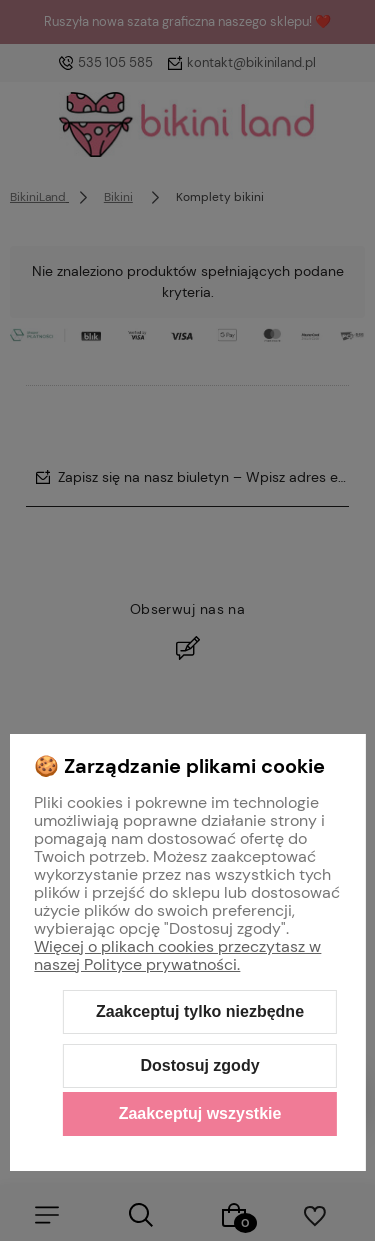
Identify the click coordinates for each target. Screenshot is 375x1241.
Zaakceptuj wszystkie (200, 1113)
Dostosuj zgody (199, 1065)
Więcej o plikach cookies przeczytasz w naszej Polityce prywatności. (177, 955)
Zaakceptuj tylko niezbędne (200, 1011)
